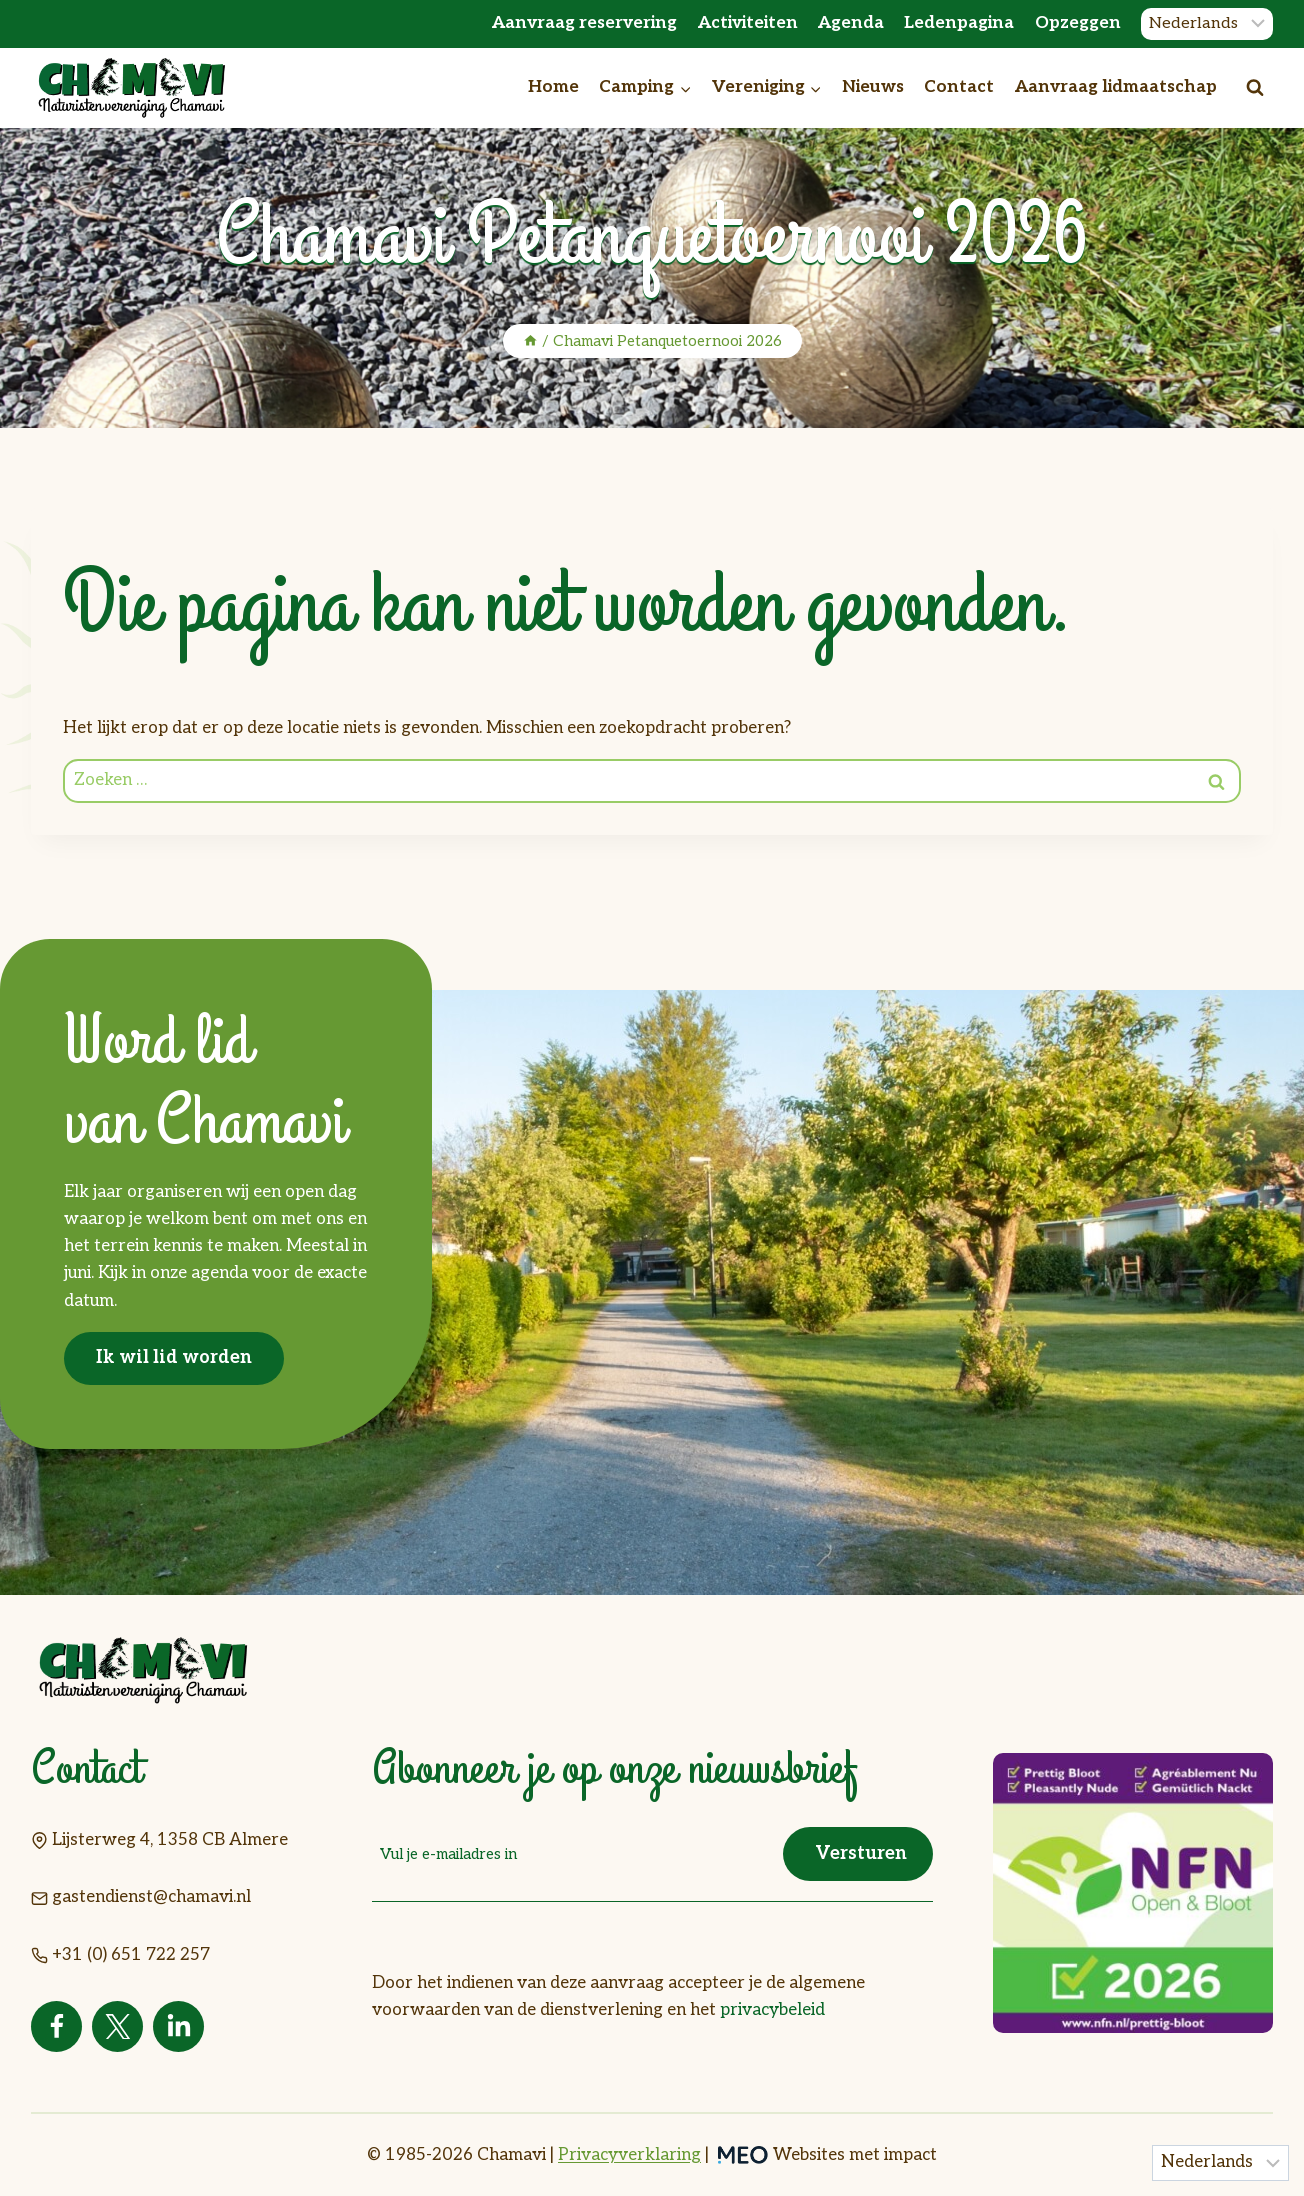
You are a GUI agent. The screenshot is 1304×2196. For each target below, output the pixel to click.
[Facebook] (56, 2026)
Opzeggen (1078, 23)
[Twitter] (117, 2026)
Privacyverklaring (629, 2155)
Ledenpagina (959, 23)
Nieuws (873, 87)
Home (553, 87)
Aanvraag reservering (584, 23)
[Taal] (1207, 24)
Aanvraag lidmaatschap (1116, 87)
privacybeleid (772, 2009)
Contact (959, 87)
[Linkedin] (178, 2026)
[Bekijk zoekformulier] (1255, 88)
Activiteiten (748, 23)
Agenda (851, 23)
